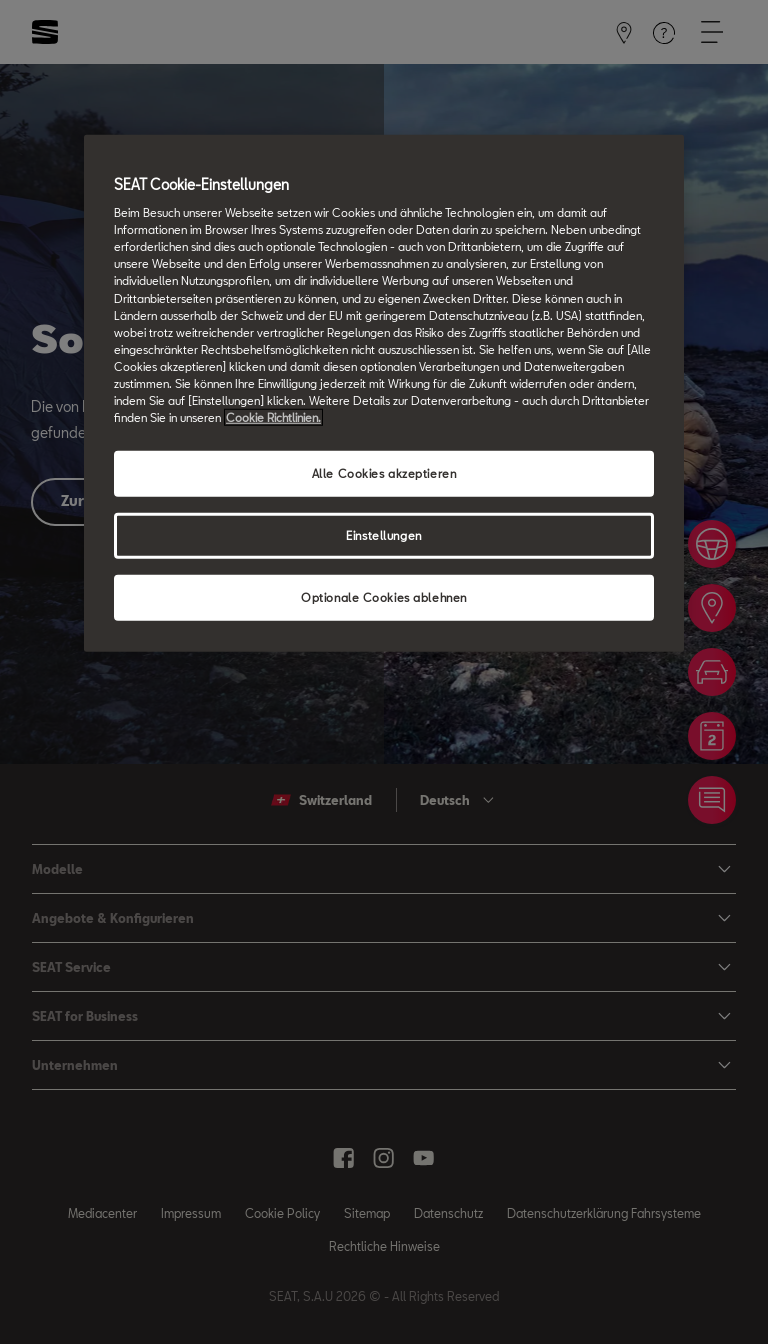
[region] (384, 392)
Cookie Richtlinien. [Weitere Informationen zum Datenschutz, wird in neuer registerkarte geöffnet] (273, 417)
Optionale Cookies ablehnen (384, 597)
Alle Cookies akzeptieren (384, 473)
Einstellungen (383, 535)
